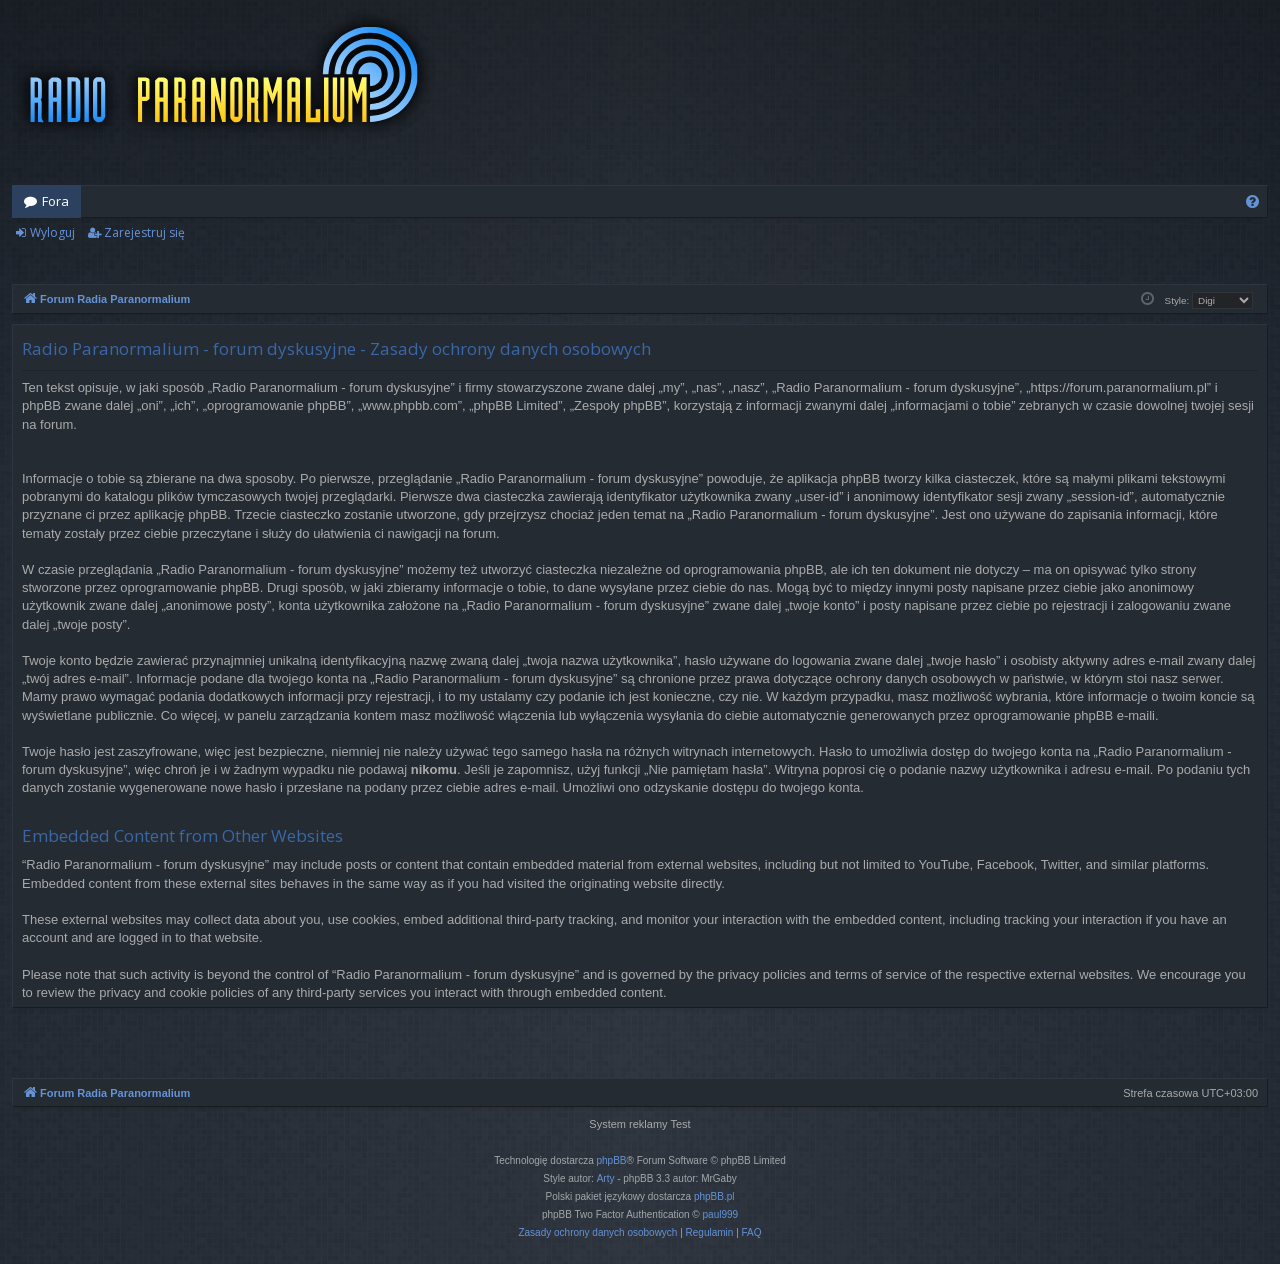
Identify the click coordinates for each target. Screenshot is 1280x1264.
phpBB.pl (714, 1196)
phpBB (612, 1160)
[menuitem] (1252, 201)
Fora (55, 201)
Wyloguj (52, 232)
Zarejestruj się (144, 232)
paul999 (721, 1214)
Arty (606, 1178)
